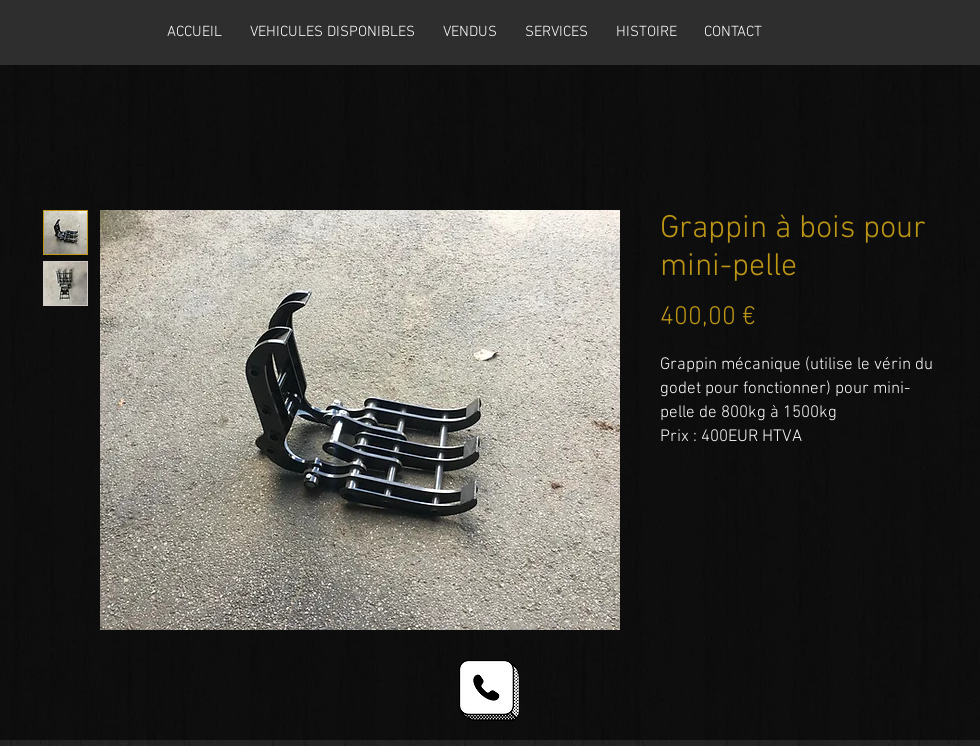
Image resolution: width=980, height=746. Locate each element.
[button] (332, 32)
